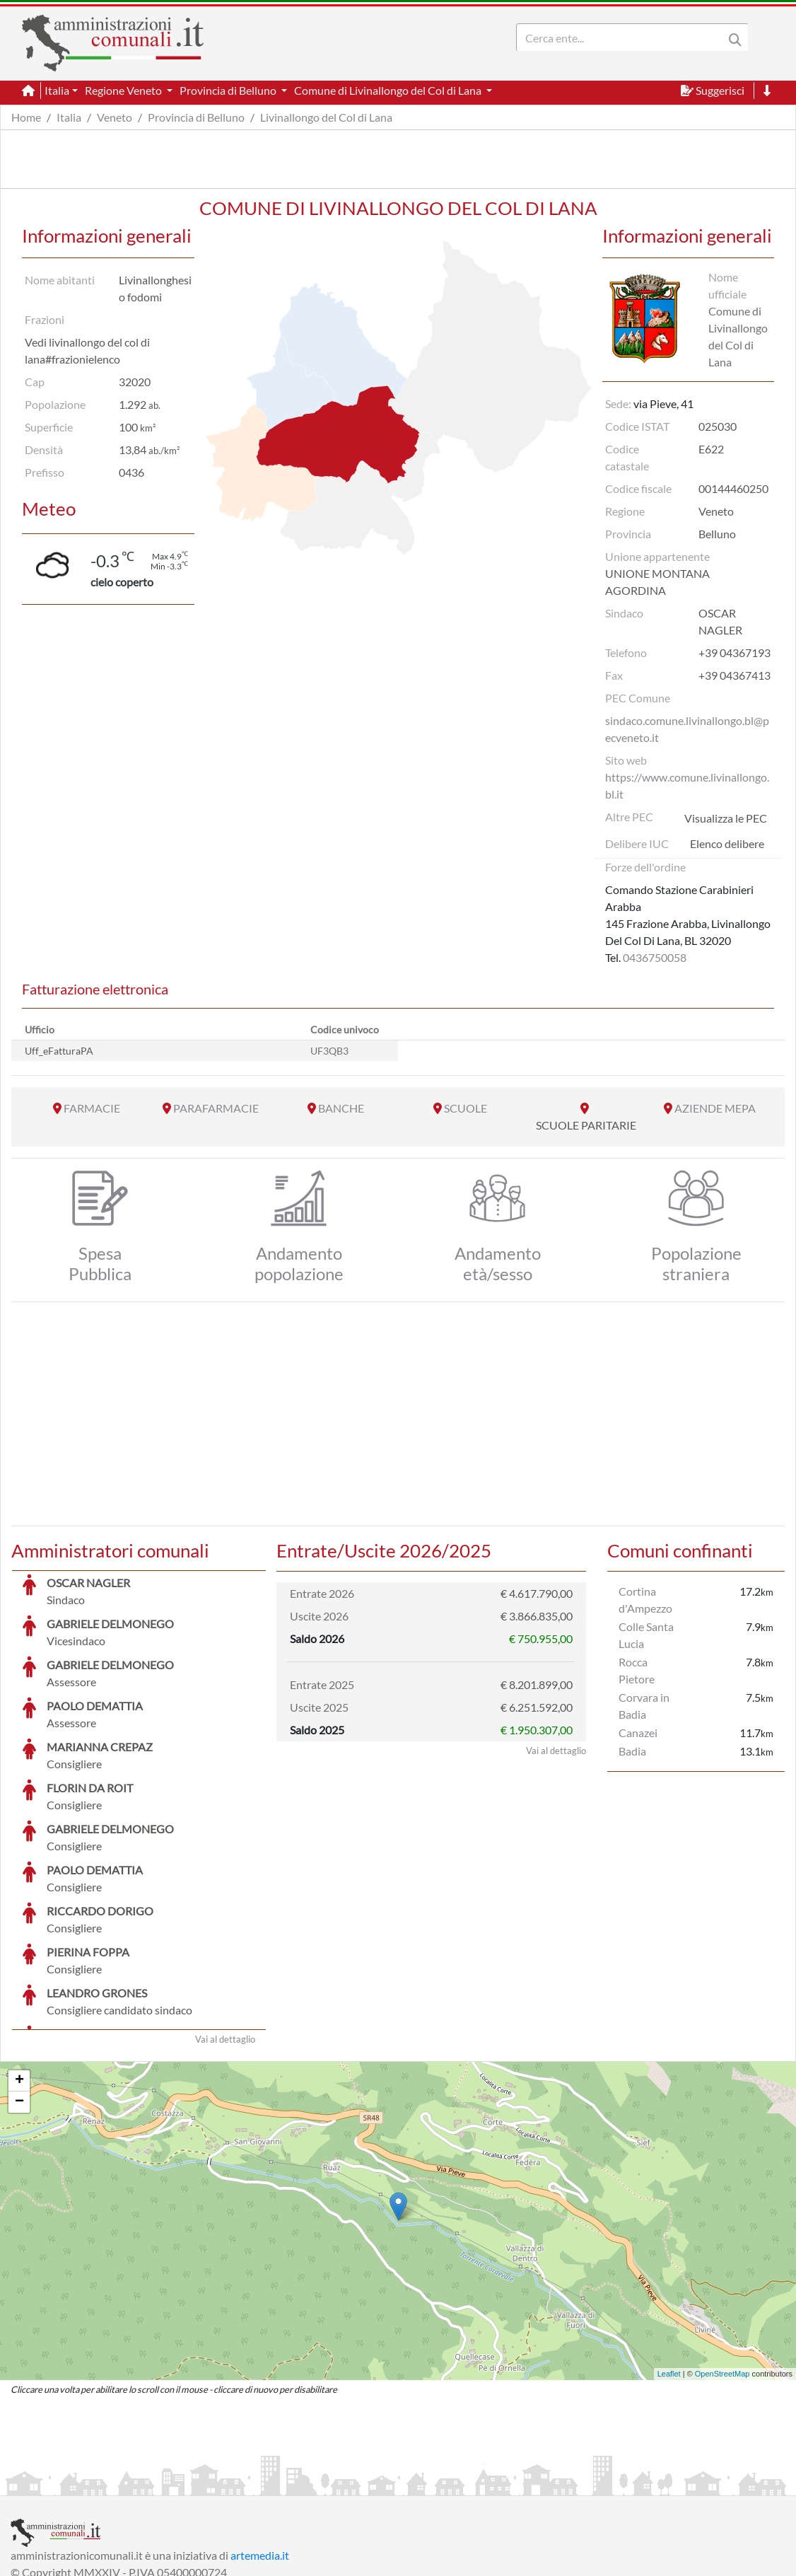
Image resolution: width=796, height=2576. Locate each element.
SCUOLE (465, 1108)
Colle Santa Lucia (646, 1635)
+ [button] (19, 1974)
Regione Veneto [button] (124, 90)
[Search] (623, 37)
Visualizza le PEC (725, 818)
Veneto (114, 117)
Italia (69, 117)
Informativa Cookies (289, 2483)
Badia (632, 1751)
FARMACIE (92, 1108)
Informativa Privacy (184, 2483)
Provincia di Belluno (196, 117)
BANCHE (341, 1108)
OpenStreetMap (722, 2267)
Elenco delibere (727, 843)
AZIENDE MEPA (715, 1108)
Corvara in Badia (644, 1705)
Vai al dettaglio (225, 1933)
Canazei (638, 1732)
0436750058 (654, 957)
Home (26, 117)
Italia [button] (57, 90)
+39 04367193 (734, 652)
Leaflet (669, 2267)
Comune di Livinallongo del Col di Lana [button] (389, 90)
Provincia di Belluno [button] (229, 90)
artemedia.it (259, 2449)
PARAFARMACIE (216, 1108)
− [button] (19, 1996)
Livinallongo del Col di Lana (326, 117)
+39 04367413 (734, 675)
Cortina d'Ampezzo (645, 1599)
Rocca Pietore (637, 1670)
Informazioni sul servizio (70, 2483)
